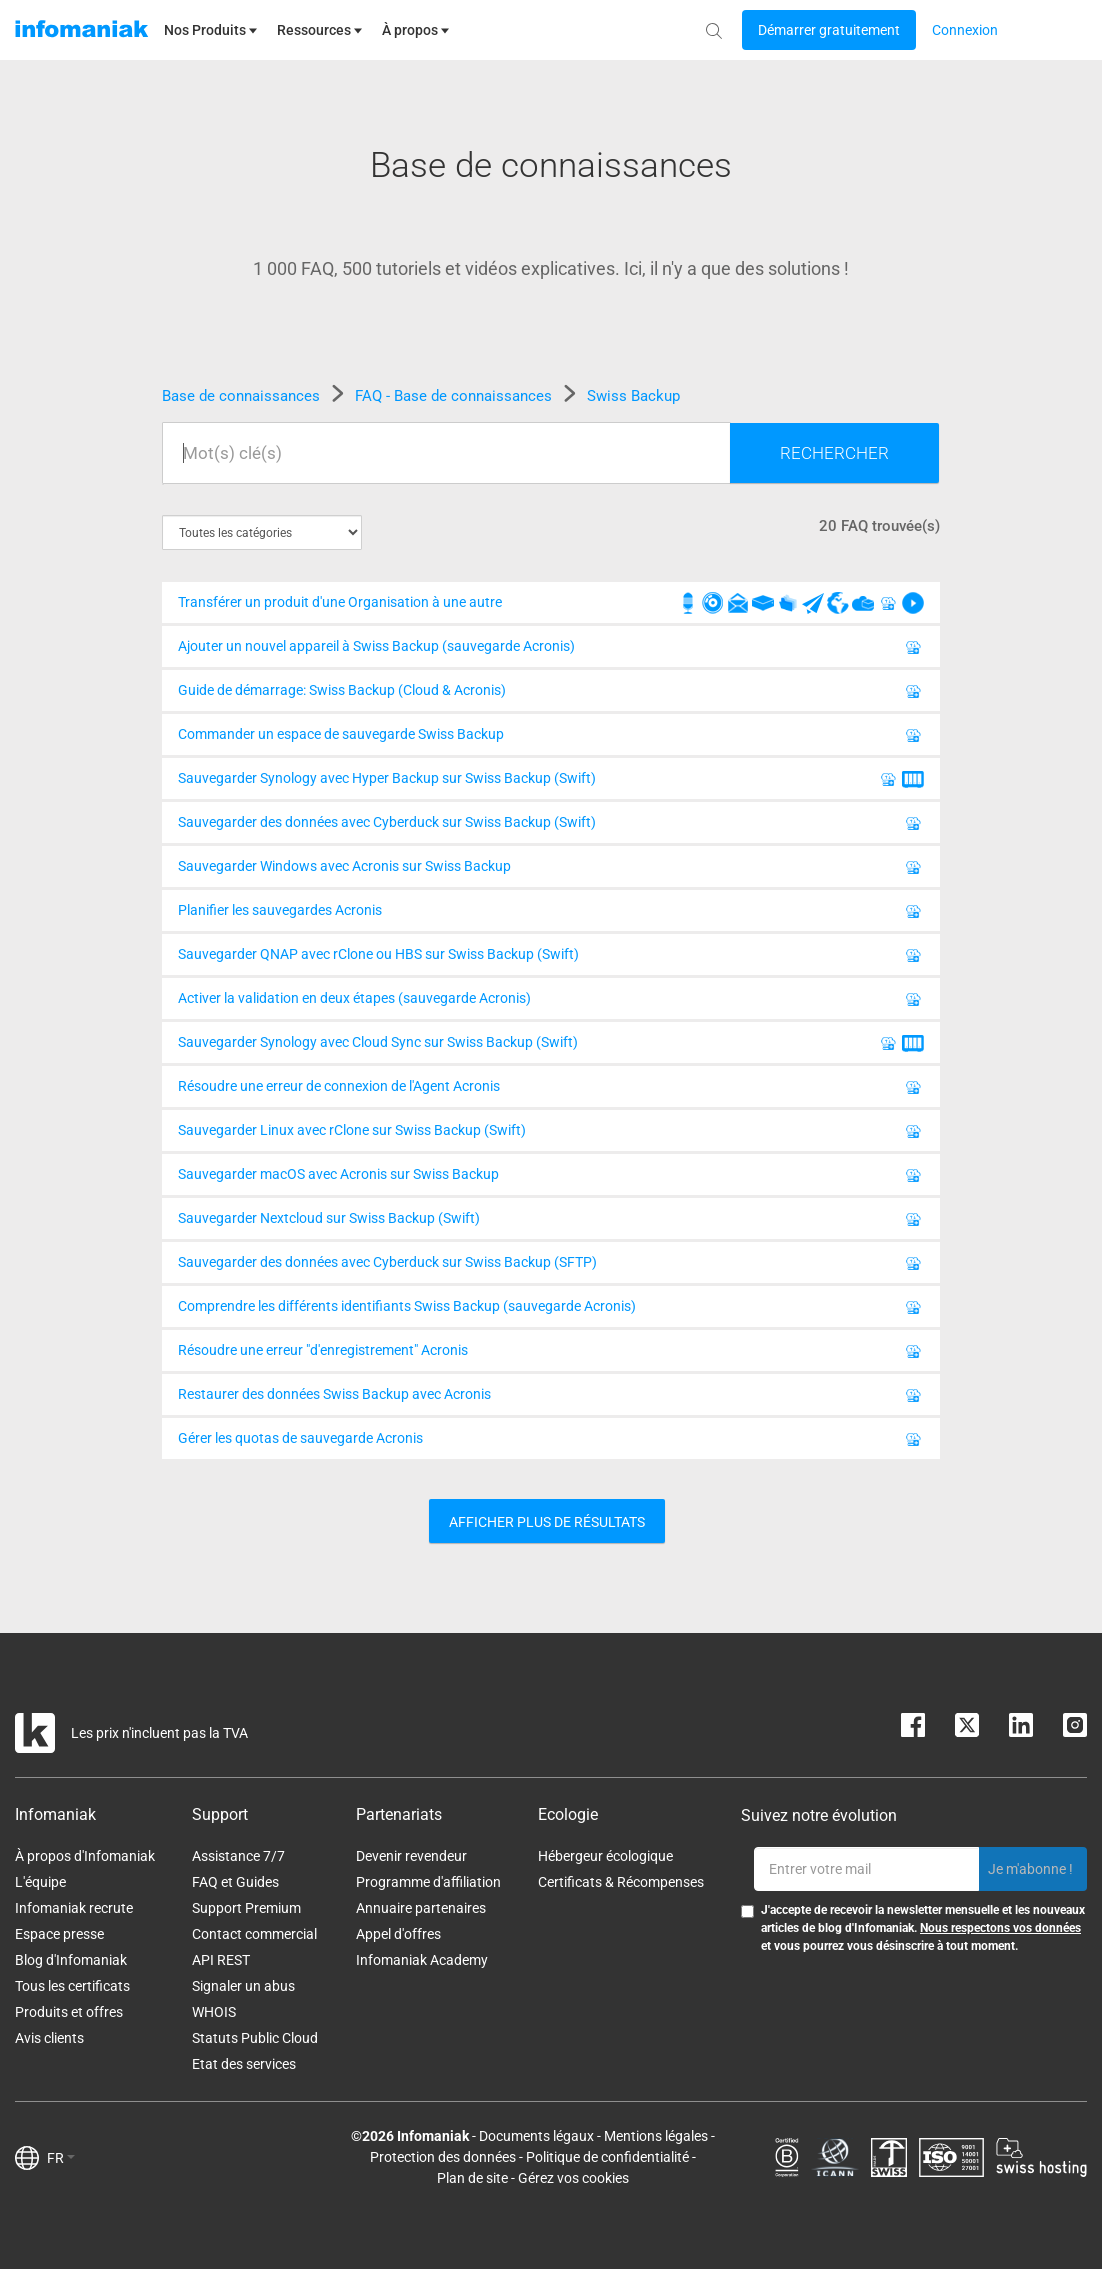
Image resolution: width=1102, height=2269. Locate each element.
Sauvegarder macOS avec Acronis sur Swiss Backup (551, 1178)
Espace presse (59, 1934)
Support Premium (246, 1908)
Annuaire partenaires (421, 1908)
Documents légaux (536, 2136)
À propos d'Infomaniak (85, 1856)
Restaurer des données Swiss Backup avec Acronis (551, 1398)
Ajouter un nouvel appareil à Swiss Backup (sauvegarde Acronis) (551, 650)
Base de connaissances (243, 396)
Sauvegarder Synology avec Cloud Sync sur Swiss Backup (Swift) (551, 1046)
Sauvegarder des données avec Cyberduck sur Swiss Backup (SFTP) (551, 1266)
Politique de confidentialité (607, 2157)
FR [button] (61, 2158)
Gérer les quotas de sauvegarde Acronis (551, 1442)
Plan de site (472, 2178)
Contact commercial (254, 1934)
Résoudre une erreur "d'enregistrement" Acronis (551, 1354)
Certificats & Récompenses (621, 1882)
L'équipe (40, 1882)
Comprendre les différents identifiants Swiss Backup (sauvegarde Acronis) (551, 1310)
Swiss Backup (633, 396)
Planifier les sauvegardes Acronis (551, 914)
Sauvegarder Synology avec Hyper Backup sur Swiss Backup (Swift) (551, 782)
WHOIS (214, 2012)
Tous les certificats (72, 1986)
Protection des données (443, 2157)
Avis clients (49, 2038)
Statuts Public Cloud (255, 2038)
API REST (221, 1960)
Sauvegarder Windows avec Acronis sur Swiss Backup (551, 870)
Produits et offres (69, 2012)
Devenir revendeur (411, 1856)
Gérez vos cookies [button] (573, 2178)
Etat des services (244, 2064)
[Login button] (829, 30)
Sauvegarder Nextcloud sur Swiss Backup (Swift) (551, 1222)
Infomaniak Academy (422, 1960)
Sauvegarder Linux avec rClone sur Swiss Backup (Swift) (551, 1134)
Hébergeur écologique (605, 1856)
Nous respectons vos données (1000, 1928)
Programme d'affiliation (428, 1882)
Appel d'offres (398, 1934)
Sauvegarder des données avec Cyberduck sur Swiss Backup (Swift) (551, 826)
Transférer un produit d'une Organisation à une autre (551, 606)
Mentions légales (656, 2136)
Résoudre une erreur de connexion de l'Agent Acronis (551, 1090)
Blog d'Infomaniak (71, 1960)
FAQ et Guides (235, 1882)
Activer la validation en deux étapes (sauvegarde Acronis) (551, 1002)
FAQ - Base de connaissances (455, 396)
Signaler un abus (243, 1986)
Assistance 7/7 (238, 1856)
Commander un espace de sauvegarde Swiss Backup (551, 738)
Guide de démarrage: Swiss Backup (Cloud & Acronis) (551, 694)
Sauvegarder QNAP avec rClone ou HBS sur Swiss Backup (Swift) (551, 958)
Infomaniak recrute (74, 1908)
